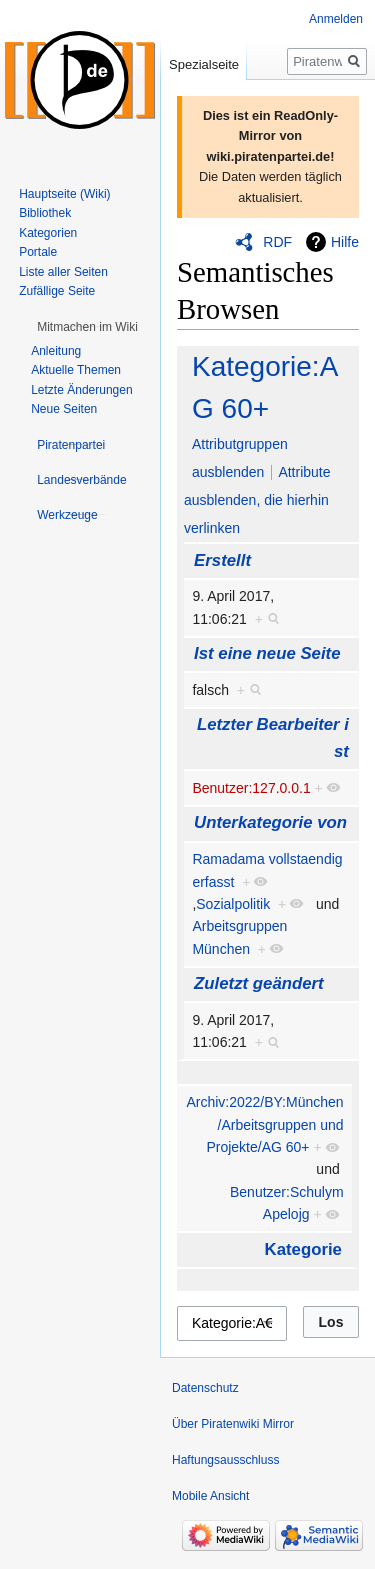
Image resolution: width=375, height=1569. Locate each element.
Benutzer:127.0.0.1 (251, 788)
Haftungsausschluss (225, 1460)
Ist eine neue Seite (267, 653)
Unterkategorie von (270, 822)
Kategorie (303, 1249)
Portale (38, 252)
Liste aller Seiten (63, 272)
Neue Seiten (64, 409)
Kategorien (48, 233)
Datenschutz (205, 1388)
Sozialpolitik (233, 904)
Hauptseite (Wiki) (64, 194)
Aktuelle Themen (76, 370)
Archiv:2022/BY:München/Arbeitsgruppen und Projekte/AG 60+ (264, 1124)
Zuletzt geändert (259, 983)
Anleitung (56, 351)
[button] (87, 327)
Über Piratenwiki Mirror (233, 1424)
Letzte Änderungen (81, 390)
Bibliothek (45, 213)
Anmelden (336, 19)
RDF (277, 242)
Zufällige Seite (57, 291)
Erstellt (222, 560)
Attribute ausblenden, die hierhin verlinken (257, 500)
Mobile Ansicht (210, 1496)
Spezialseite (204, 64)
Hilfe (345, 242)
